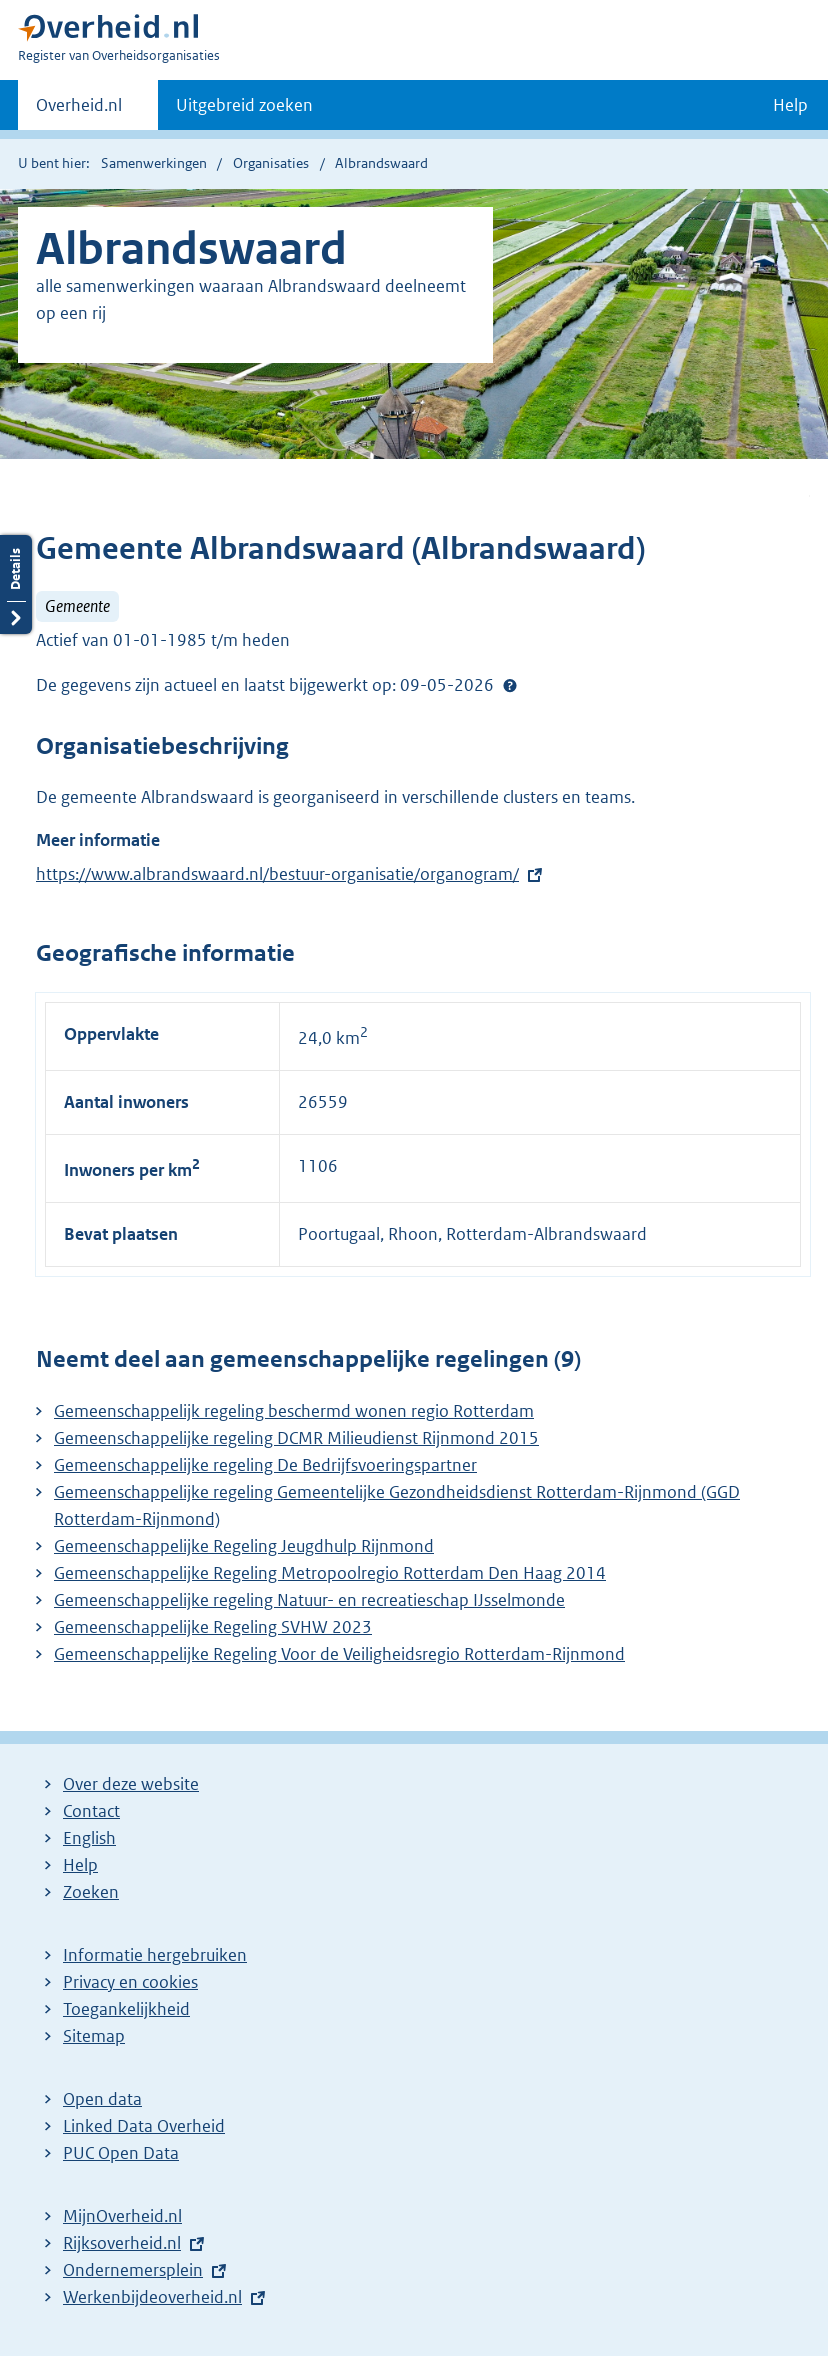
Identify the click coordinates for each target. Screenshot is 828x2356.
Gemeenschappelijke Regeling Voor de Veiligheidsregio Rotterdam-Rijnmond (339, 1654)
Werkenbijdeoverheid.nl (152, 2297)
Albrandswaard (381, 163)
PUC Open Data (121, 2153)
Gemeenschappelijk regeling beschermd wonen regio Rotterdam (294, 1411)
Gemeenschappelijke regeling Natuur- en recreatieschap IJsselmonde (309, 1600)
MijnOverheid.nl (122, 2216)
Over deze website (131, 1784)
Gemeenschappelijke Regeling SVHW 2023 (213, 1627)
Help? (510, 685)
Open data (102, 2099)
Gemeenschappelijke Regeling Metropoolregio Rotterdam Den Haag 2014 (330, 1573)
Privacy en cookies (130, 1982)
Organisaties (271, 163)
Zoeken (91, 1892)
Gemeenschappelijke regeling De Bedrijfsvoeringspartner (265, 1465)
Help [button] (790, 105)
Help (80, 1865)
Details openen (16, 584)
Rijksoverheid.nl (122, 2243)
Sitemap (94, 2036)
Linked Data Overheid (144, 2126)
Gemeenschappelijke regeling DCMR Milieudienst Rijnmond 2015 (296, 1438)
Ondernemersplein (133, 2270)
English (89, 1838)
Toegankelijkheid (126, 2009)
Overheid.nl (79, 111)
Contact (91, 1811)
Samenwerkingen (154, 163)
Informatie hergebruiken (155, 1955)
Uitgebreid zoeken (244, 105)
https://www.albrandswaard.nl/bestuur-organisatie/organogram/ (277, 874)
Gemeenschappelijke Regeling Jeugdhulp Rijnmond (244, 1546)
